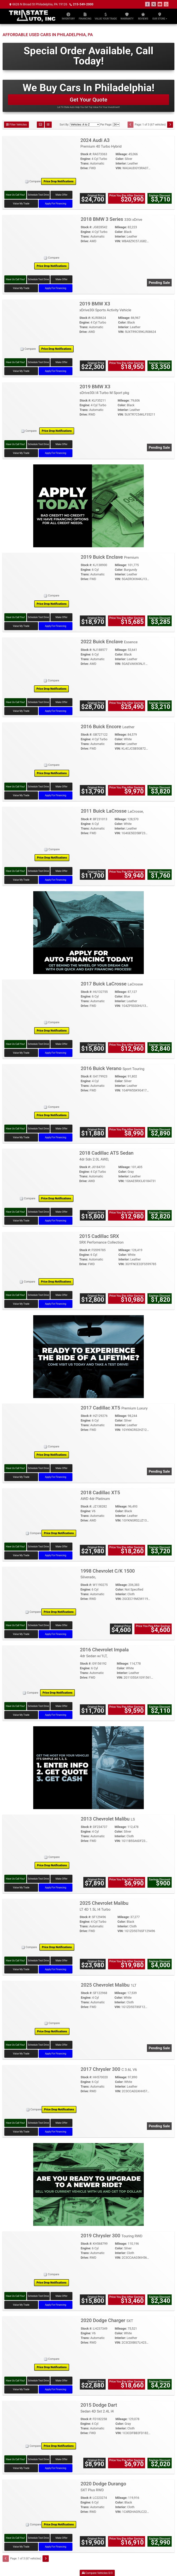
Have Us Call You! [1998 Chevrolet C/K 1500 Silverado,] (15, 1625)
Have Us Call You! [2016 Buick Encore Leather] (15, 786)
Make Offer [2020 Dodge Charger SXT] (61, 2381)
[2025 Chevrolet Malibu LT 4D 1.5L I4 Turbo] (48, 1920)
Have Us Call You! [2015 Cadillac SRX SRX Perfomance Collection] (15, 1295)
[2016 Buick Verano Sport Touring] (51, 1083)
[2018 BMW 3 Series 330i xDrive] (51, 234)
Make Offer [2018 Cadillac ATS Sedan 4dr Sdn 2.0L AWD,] (61, 1211)
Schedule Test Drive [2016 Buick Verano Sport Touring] (38, 1128)
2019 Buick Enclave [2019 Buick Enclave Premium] (110, 557)
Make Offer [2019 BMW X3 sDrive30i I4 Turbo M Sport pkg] (61, 444)
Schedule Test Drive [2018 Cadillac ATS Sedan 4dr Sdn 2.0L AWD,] (38, 1211)
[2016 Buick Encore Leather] (52, 741)
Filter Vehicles (16, 124)
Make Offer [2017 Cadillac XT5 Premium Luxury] (61, 1468)
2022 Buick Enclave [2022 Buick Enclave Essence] (109, 642)
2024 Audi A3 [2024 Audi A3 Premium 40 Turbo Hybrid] (101, 143)
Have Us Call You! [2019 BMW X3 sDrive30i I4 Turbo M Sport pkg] (15, 444)
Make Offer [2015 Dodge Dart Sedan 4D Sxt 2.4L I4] (61, 2459)
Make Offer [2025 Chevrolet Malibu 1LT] (61, 2045)
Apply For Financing (55, 203)
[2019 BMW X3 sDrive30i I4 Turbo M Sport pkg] (47, 404)
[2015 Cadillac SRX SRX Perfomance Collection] (47, 1254)
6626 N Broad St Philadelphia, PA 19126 (39, 4)
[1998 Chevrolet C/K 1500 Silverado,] (51, 1586)
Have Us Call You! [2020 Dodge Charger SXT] (15, 2381)
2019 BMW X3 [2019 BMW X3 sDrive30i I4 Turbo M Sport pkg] (104, 389)
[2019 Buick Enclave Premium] (51, 572)
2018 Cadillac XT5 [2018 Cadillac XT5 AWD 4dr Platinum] (100, 1495)
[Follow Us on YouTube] (159, 4)
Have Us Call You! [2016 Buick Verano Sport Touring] (15, 1128)
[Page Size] (116, 125)
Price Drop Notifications (58, 181)
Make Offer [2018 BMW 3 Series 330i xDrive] (61, 279)
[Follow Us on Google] (166, 4)
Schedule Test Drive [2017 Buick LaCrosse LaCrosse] (38, 1044)
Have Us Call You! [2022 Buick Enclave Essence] (15, 702)
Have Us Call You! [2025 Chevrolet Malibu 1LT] (15, 2045)
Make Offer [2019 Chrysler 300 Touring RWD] (61, 2296)
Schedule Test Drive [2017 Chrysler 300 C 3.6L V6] (38, 2123)
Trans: (84, 163)
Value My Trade (21, 203)
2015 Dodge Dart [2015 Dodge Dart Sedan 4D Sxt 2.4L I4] (99, 2408)
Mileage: (122, 154)
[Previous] (130, 125)
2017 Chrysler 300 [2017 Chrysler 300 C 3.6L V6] (109, 2069)
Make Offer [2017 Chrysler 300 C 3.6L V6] (61, 2123)
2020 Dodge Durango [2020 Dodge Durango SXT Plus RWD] (103, 2487)
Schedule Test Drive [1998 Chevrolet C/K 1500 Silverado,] (38, 1625)
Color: (120, 159)
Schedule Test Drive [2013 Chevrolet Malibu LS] (38, 1878)
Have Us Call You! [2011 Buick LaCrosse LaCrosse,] (15, 871)
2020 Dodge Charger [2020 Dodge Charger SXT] (107, 2321)
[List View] (48, 125)
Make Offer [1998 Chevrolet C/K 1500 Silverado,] (61, 1625)
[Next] (170, 125)
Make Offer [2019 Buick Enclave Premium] (61, 617)
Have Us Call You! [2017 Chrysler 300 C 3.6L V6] (15, 2123)
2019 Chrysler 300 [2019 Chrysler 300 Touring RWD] (112, 2236)
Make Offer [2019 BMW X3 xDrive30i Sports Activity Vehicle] (61, 362)
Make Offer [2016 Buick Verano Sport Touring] (61, 1128)
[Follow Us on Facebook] (147, 4)
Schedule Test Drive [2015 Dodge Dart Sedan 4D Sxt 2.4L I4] (38, 2459)
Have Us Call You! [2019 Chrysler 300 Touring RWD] (15, 2296)
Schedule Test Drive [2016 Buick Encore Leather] (38, 786)
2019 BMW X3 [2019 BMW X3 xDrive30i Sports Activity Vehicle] (105, 306)
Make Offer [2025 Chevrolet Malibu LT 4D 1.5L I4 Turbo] (61, 1960)
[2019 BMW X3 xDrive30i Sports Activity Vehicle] (47, 321)
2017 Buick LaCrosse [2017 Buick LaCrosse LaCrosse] (112, 984)
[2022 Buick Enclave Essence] (51, 657)
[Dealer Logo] (32, 16)
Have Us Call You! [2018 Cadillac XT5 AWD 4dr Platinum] (15, 1546)
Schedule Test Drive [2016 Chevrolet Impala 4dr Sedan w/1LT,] (38, 1706)
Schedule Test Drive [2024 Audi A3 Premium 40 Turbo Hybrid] (38, 194)
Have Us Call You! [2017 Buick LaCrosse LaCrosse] (15, 1044)
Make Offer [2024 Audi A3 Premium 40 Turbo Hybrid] (61, 194)
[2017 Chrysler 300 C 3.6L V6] (51, 2085)
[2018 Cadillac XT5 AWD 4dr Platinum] (51, 1508)
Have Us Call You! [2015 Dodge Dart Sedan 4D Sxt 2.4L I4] (15, 2459)
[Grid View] (40, 125)
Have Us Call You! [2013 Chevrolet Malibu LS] (15, 1878)
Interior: (121, 163)
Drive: (84, 168)
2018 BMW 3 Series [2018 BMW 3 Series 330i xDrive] (111, 219)
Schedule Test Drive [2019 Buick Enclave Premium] (38, 617)
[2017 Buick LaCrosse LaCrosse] (51, 999)
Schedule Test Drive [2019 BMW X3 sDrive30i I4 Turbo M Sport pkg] (38, 444)
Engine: (85, 159)
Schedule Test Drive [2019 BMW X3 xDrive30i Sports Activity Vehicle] (38, 362)
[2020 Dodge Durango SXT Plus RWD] (51, 2499)
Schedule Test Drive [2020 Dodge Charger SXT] (38, 2381)
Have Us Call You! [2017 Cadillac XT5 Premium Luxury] (15, 1468)
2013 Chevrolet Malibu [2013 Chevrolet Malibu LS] (108, 1819)
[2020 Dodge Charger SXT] (51, 2336)
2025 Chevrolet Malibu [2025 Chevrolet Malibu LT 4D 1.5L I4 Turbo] (104, 1906)
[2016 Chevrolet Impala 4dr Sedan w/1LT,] (49, 1666)
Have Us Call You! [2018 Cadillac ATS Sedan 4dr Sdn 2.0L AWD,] (15, 1211)
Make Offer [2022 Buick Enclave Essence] (61, 702)
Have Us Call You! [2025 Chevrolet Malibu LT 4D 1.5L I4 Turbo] (15, 1960)
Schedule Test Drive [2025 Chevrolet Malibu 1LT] (38, 2045)
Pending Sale (159, 283)
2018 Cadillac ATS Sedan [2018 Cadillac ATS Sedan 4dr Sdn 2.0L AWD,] (106, 1156)
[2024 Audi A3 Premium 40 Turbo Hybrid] (51, 156)
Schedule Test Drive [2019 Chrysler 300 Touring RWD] (38, 2296)
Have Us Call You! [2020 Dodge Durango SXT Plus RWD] (15, 2538)
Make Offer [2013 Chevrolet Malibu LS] (61, 1878)
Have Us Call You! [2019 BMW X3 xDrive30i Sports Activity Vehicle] (15, 362)
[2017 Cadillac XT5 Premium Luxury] (51, 1423)
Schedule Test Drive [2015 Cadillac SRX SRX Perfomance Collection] (38, 1295)
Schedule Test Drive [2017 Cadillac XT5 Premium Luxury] (38, 1468)
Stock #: (86, 154)
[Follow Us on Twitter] (153, 4)
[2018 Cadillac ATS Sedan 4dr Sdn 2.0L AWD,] (47, 1171)
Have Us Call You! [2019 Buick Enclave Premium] (15, 617)
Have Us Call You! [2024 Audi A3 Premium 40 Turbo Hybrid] (15, 194)
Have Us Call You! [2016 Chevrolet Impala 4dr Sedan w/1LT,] (15, 1706)
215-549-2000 (83, 4)
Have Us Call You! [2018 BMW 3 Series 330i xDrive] (15, 279)
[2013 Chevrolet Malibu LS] (52, 1834)
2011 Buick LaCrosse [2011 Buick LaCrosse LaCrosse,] (112, 811)
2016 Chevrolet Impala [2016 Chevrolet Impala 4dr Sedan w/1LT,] (104, 1652)
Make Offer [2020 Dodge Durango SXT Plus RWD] (61, 2538)
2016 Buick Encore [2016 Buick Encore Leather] (107, 726)
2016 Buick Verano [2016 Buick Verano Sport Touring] (113, 1068)
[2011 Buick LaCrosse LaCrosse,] (52, 826)
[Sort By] (85, 125)
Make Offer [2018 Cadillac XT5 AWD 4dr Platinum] (61, 1546)
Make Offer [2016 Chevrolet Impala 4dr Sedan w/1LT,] (61, 1706)
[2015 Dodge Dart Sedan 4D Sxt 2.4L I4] (51, 2421)
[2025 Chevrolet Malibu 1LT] (52, 2000)
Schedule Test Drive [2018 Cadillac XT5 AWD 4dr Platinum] (38, 1546)
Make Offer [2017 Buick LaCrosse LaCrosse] (61, 1044)
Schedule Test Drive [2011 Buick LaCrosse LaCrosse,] (38, 871)
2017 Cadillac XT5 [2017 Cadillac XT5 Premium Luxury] (114, 1408)
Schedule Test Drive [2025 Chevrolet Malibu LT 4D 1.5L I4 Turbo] (38, 1960)
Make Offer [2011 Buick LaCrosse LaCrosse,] (61, 871)
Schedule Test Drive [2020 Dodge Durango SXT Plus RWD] (38, 2538)
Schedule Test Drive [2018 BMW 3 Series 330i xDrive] (38, 279)
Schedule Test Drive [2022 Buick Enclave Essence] (38, 702)
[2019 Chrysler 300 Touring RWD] (51, 2251)
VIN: (119, 168)
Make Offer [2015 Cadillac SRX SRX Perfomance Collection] (61, 1295)
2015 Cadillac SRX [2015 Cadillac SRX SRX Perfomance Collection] (101, 1239)
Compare (34, 181)
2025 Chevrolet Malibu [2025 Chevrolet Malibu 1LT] (109, 1985)
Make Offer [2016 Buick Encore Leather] (61, 786)
